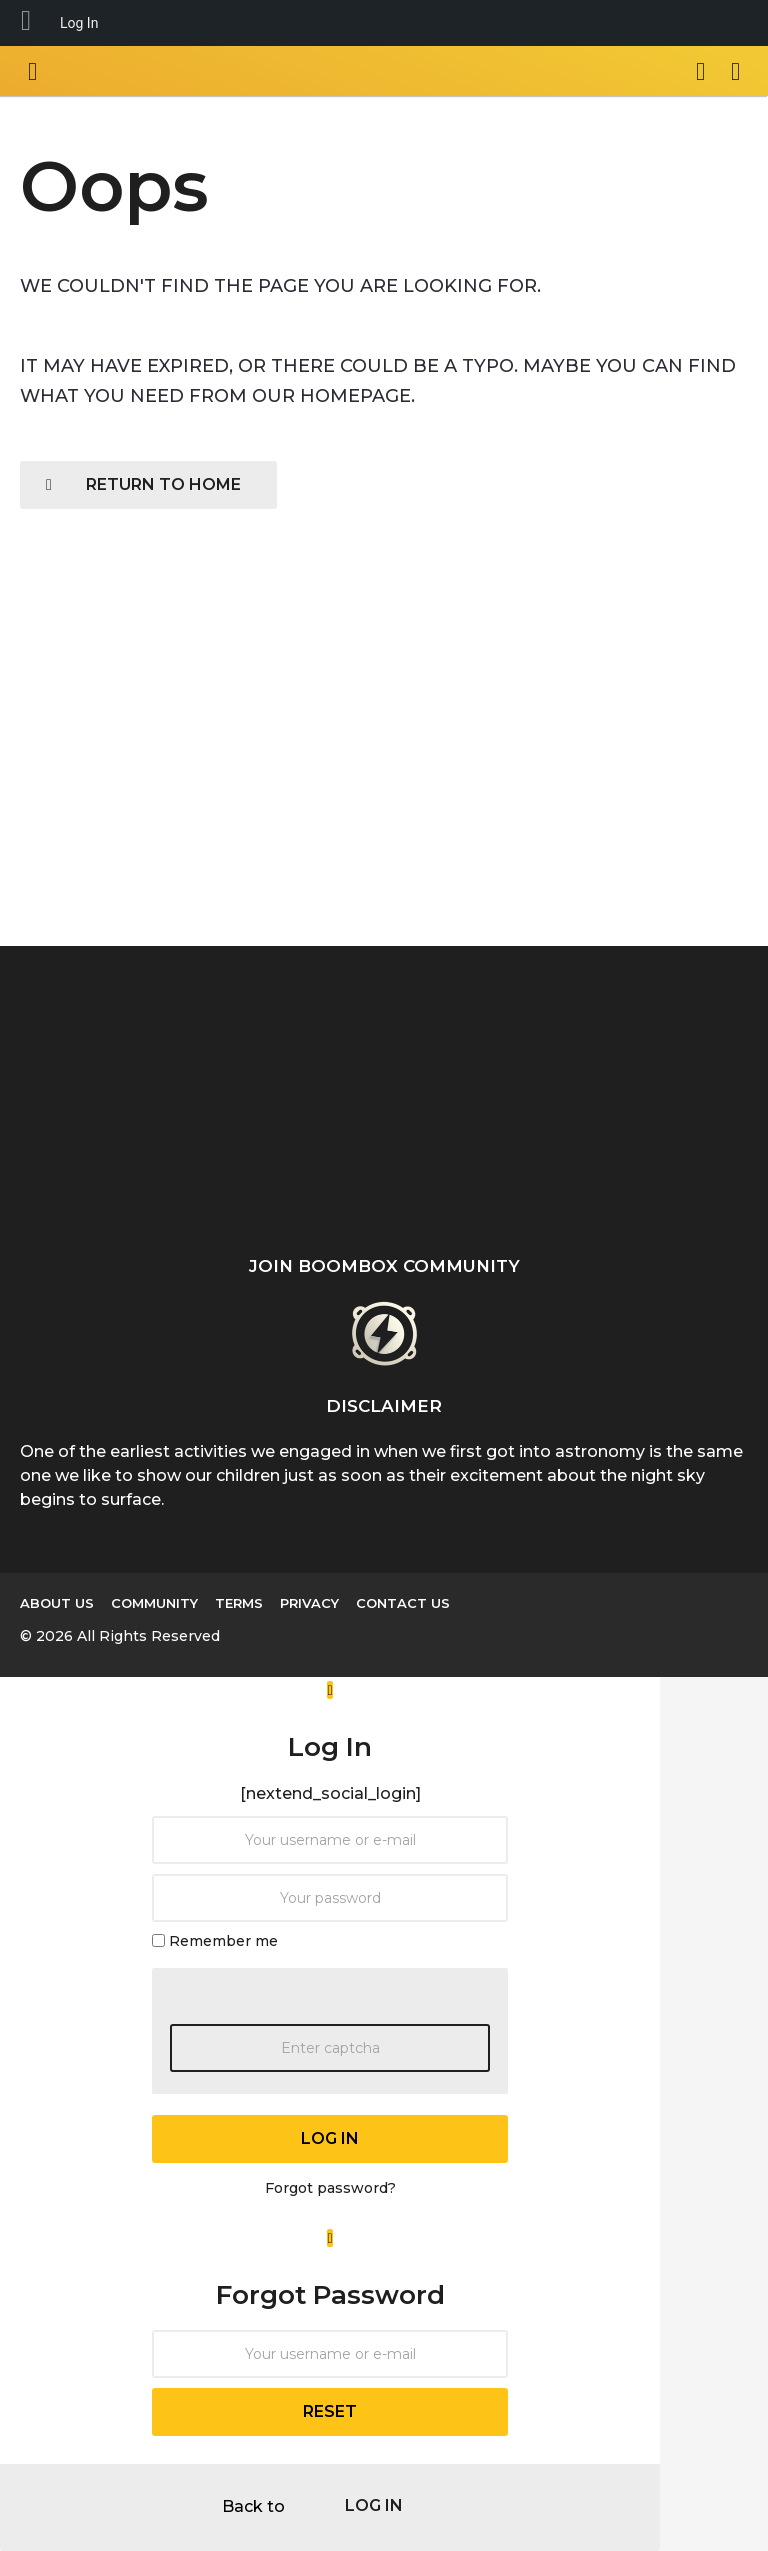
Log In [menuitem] (79, 23)
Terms (239, 1603)
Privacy (309, 1603)
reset (330, 2411)
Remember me (223, 1940)
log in (330, 2138)
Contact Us (403, 1603)
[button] (32, 71)
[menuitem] (26, 23)
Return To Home (143, 484)
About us (57, 1603)
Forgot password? (330, 2188)
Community (154, 1603)
